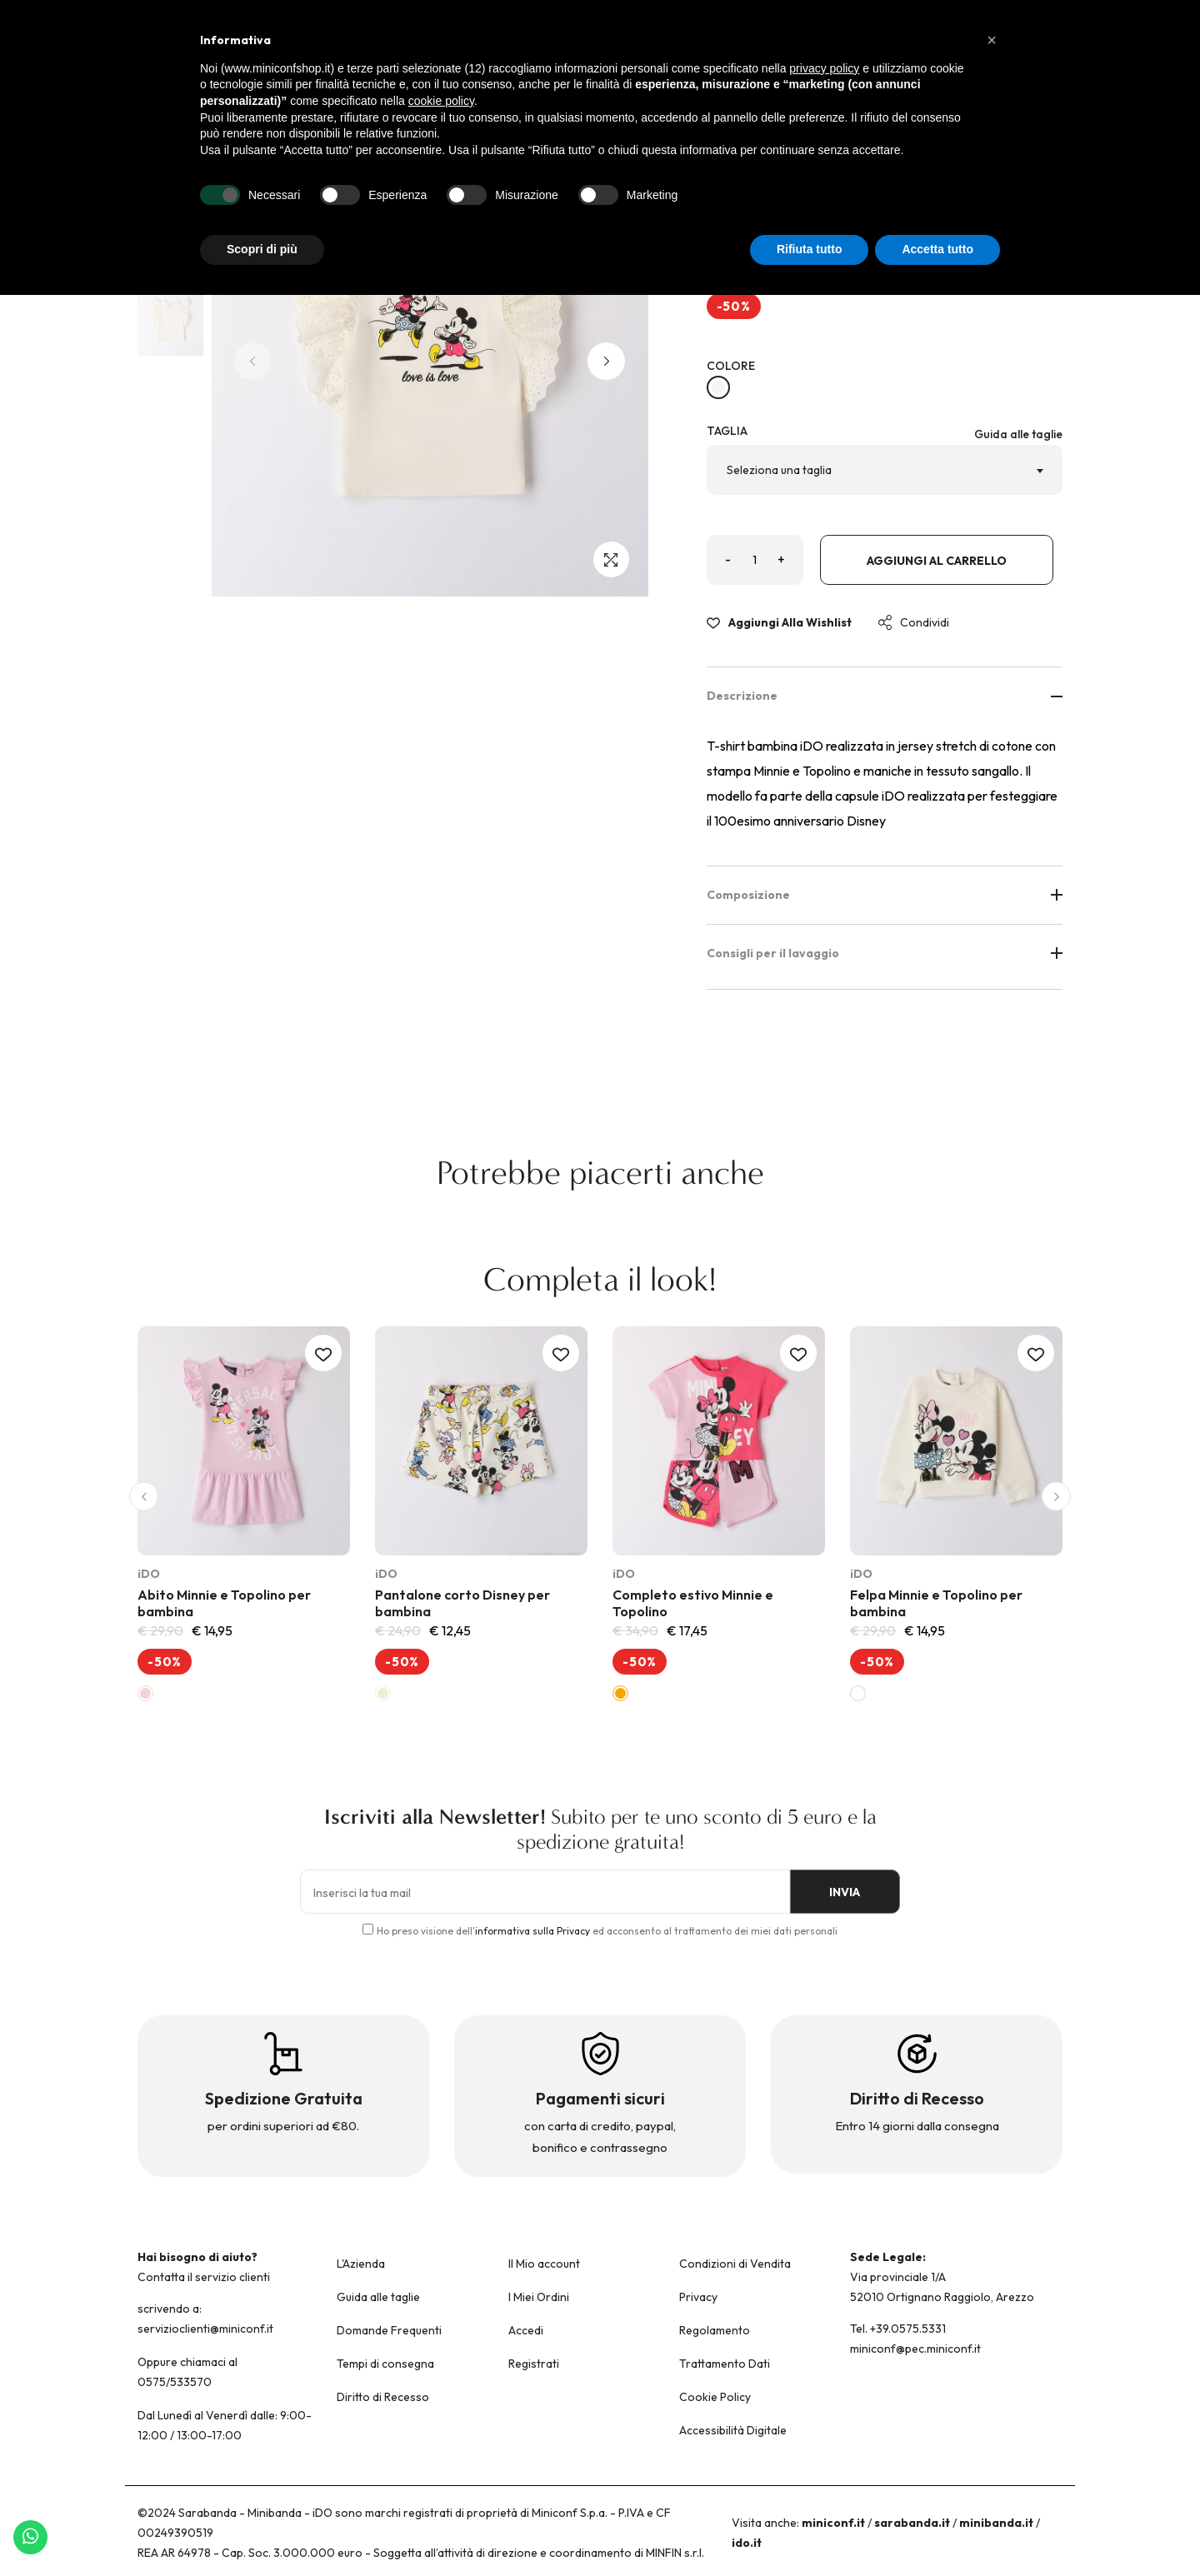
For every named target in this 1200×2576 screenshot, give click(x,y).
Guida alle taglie (1018, 434)
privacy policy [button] (824, 68)
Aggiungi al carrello (937, 560)
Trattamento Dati (724, 2363)
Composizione (885, 894)
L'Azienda (361, 2263)
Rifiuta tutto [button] (809, 249)
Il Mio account (544, 2263)
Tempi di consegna (385, 2363)
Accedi (525, 2330)
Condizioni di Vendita (735, 2263)
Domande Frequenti (389, 2330)
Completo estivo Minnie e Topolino (692, 1602)
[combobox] (885, 470)
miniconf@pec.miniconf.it (915, 2348)
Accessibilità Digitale (733, 2430)
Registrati (533, 2363)
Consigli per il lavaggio (885, 953)
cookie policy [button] (441, 100)
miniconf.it (833, 2522)
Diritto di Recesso (383, 2396)
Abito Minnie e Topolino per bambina (224, 1602)
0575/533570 (175, 2381)
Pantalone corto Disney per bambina (462, 1602)
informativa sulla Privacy (532, 1931)
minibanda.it (996, 2522)
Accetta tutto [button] (937, 249)
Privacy (698, 2296)
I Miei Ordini (538, 2296)
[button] (606, 361)
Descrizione (885, 695)
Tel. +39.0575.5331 (898, 2328)
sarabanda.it (912, 2522)
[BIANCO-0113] (718, 387)
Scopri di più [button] (262, 249)
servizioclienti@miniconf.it (205, 2328)
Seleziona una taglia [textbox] (779, 469)
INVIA (842, 1892)
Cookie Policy (715, 2396)
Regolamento (714, 2330)
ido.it (747, 2542)
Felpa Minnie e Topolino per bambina (936, 1602)
